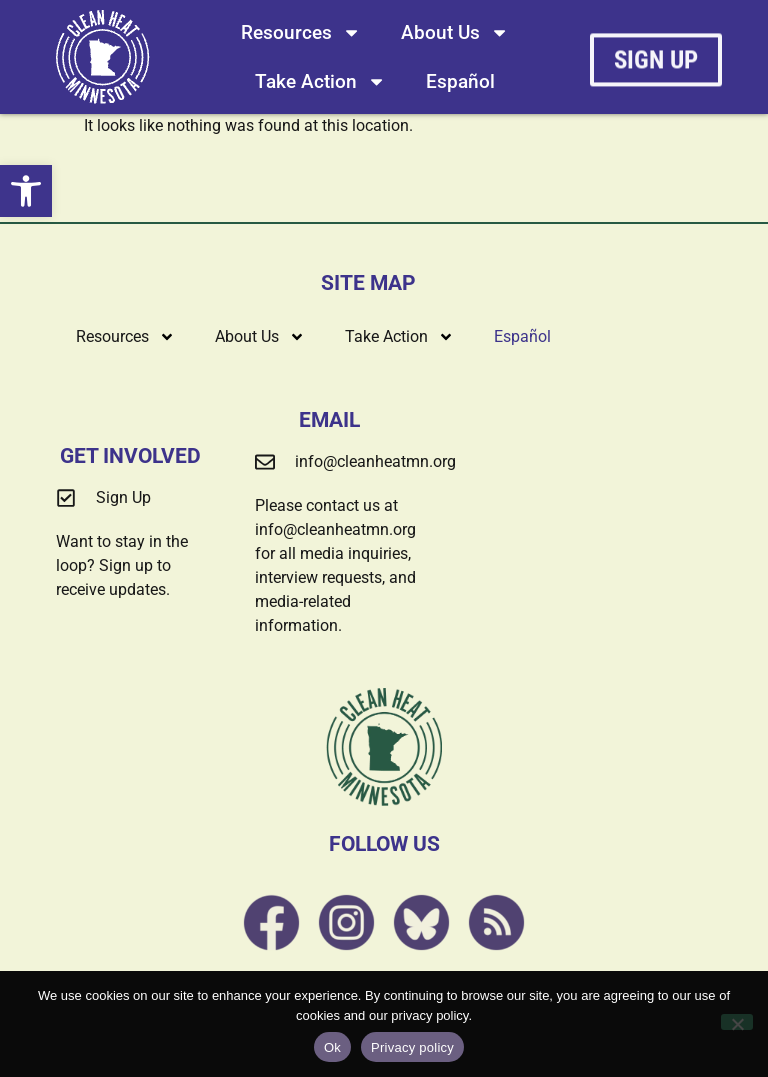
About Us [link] (455, 32)
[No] (737, 1022)
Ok (332, 1047)
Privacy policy (412, 1047)
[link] (26, 191)
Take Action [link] (320, 81)
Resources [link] (301, 32)
